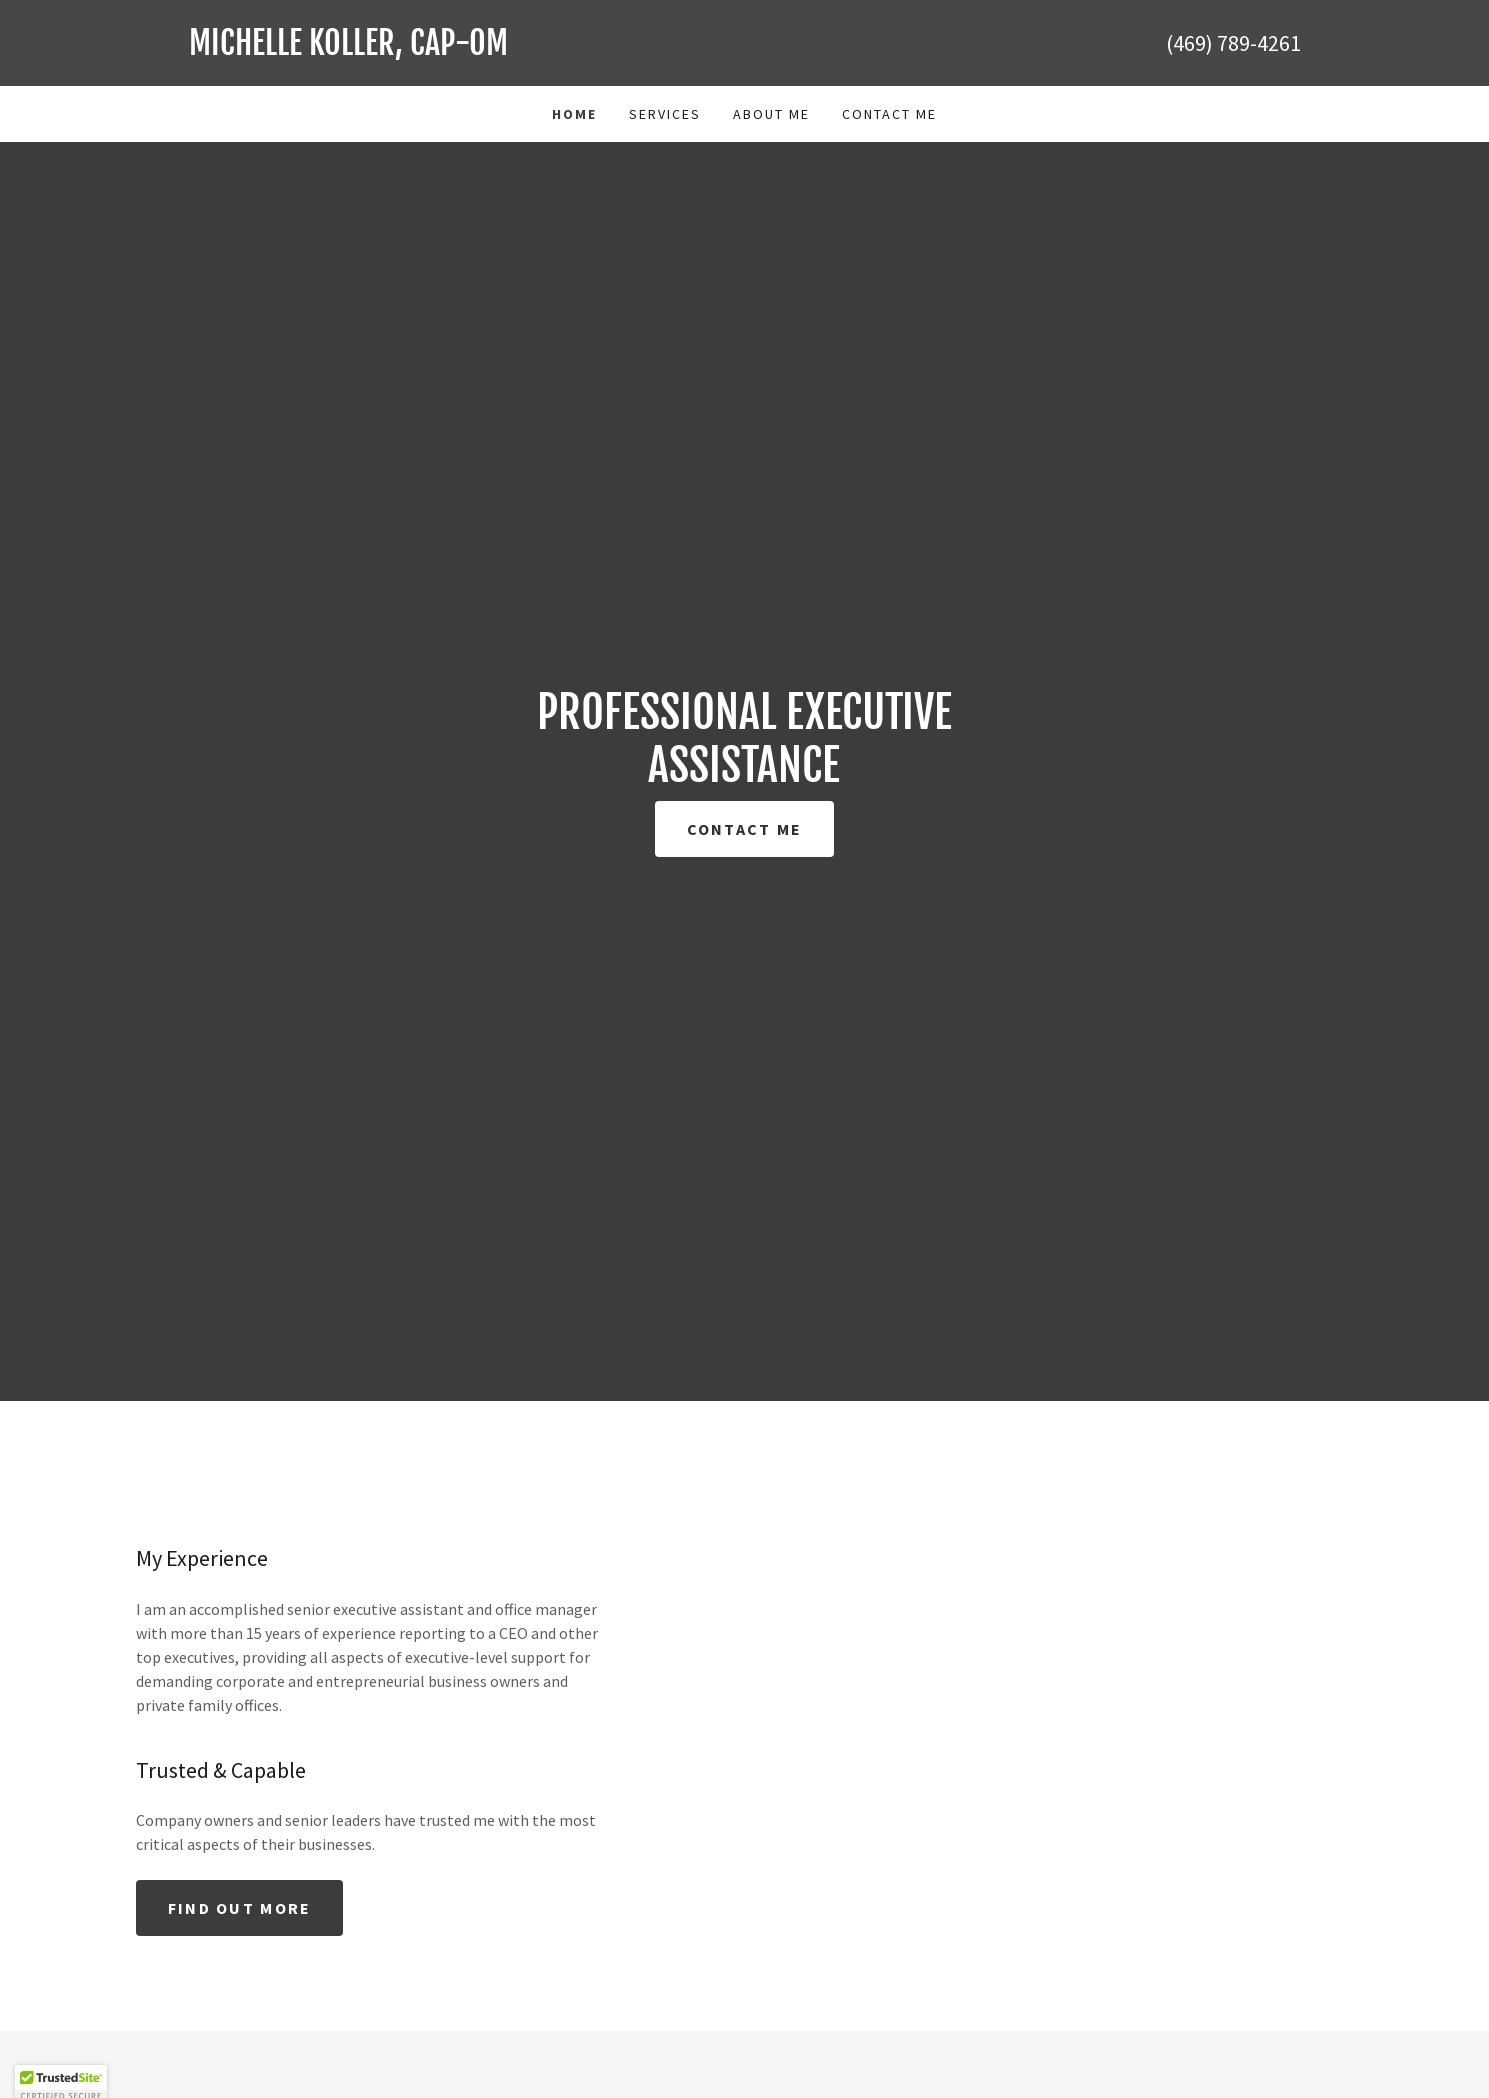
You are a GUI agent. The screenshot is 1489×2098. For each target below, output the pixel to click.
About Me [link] (771, 114)
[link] (467, 49)
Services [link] (665, 114)
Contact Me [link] (889, 114)
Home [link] (574, 114)
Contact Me (745, 829)
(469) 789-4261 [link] (1233, 43)
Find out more (240, 1908)
